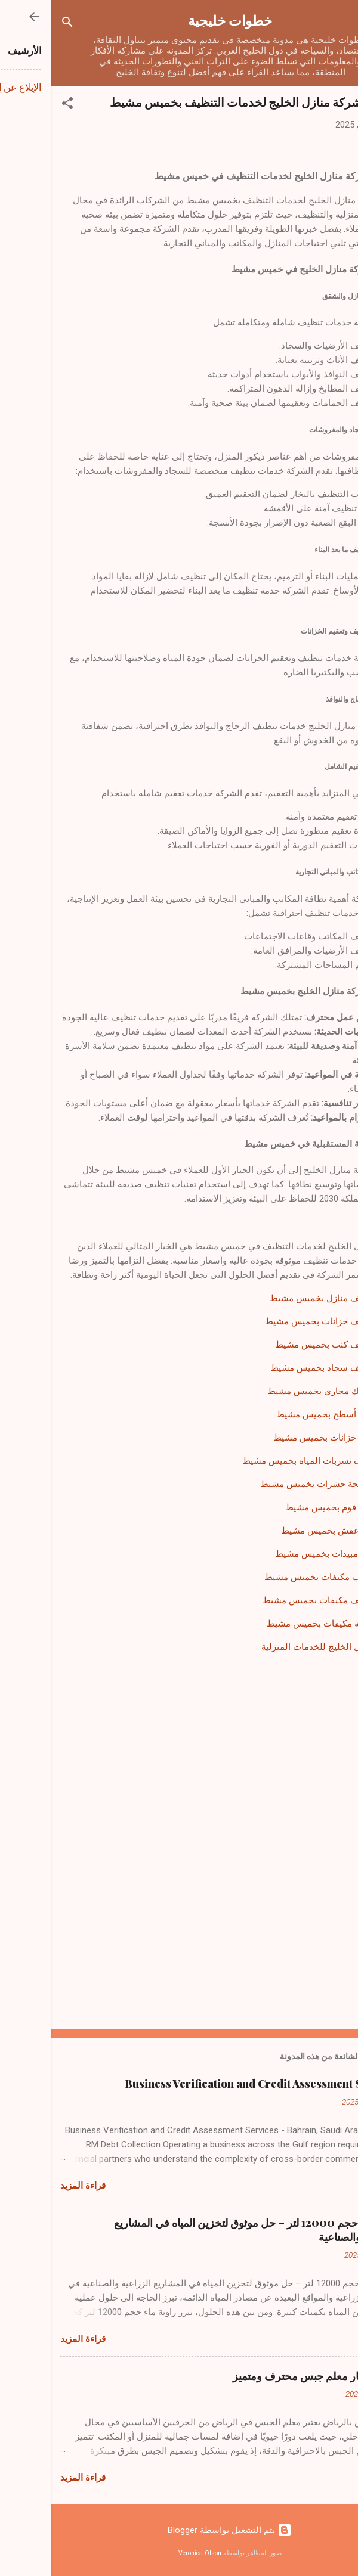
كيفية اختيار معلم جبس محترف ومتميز (265, 2376)
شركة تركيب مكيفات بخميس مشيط (281, 1577)
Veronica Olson (149, 2553)
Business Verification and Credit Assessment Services (211, 2084)
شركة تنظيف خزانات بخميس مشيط (281, 1321)
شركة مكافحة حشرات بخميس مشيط (278, 1484)
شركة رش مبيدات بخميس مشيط (286, 1553)
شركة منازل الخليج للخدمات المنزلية (279, 1646)
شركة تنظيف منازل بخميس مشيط (283, 1298)
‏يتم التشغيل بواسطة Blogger (179, 2530)
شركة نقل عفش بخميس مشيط (289, 1530)
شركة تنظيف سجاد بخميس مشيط (284, 1368)
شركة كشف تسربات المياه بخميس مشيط (270, 1460)
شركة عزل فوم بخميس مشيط (291, 1507)
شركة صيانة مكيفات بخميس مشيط (282, 1623)
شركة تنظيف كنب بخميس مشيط (286, 1344)
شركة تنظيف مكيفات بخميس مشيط (280, 1600)
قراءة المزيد (32, 2185)
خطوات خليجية (179, 20)
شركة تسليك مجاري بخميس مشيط (282, 1391)
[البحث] (17, 24)
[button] (17, 105)
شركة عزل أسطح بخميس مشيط (287, 1414)
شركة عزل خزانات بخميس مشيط (285, 1437)
